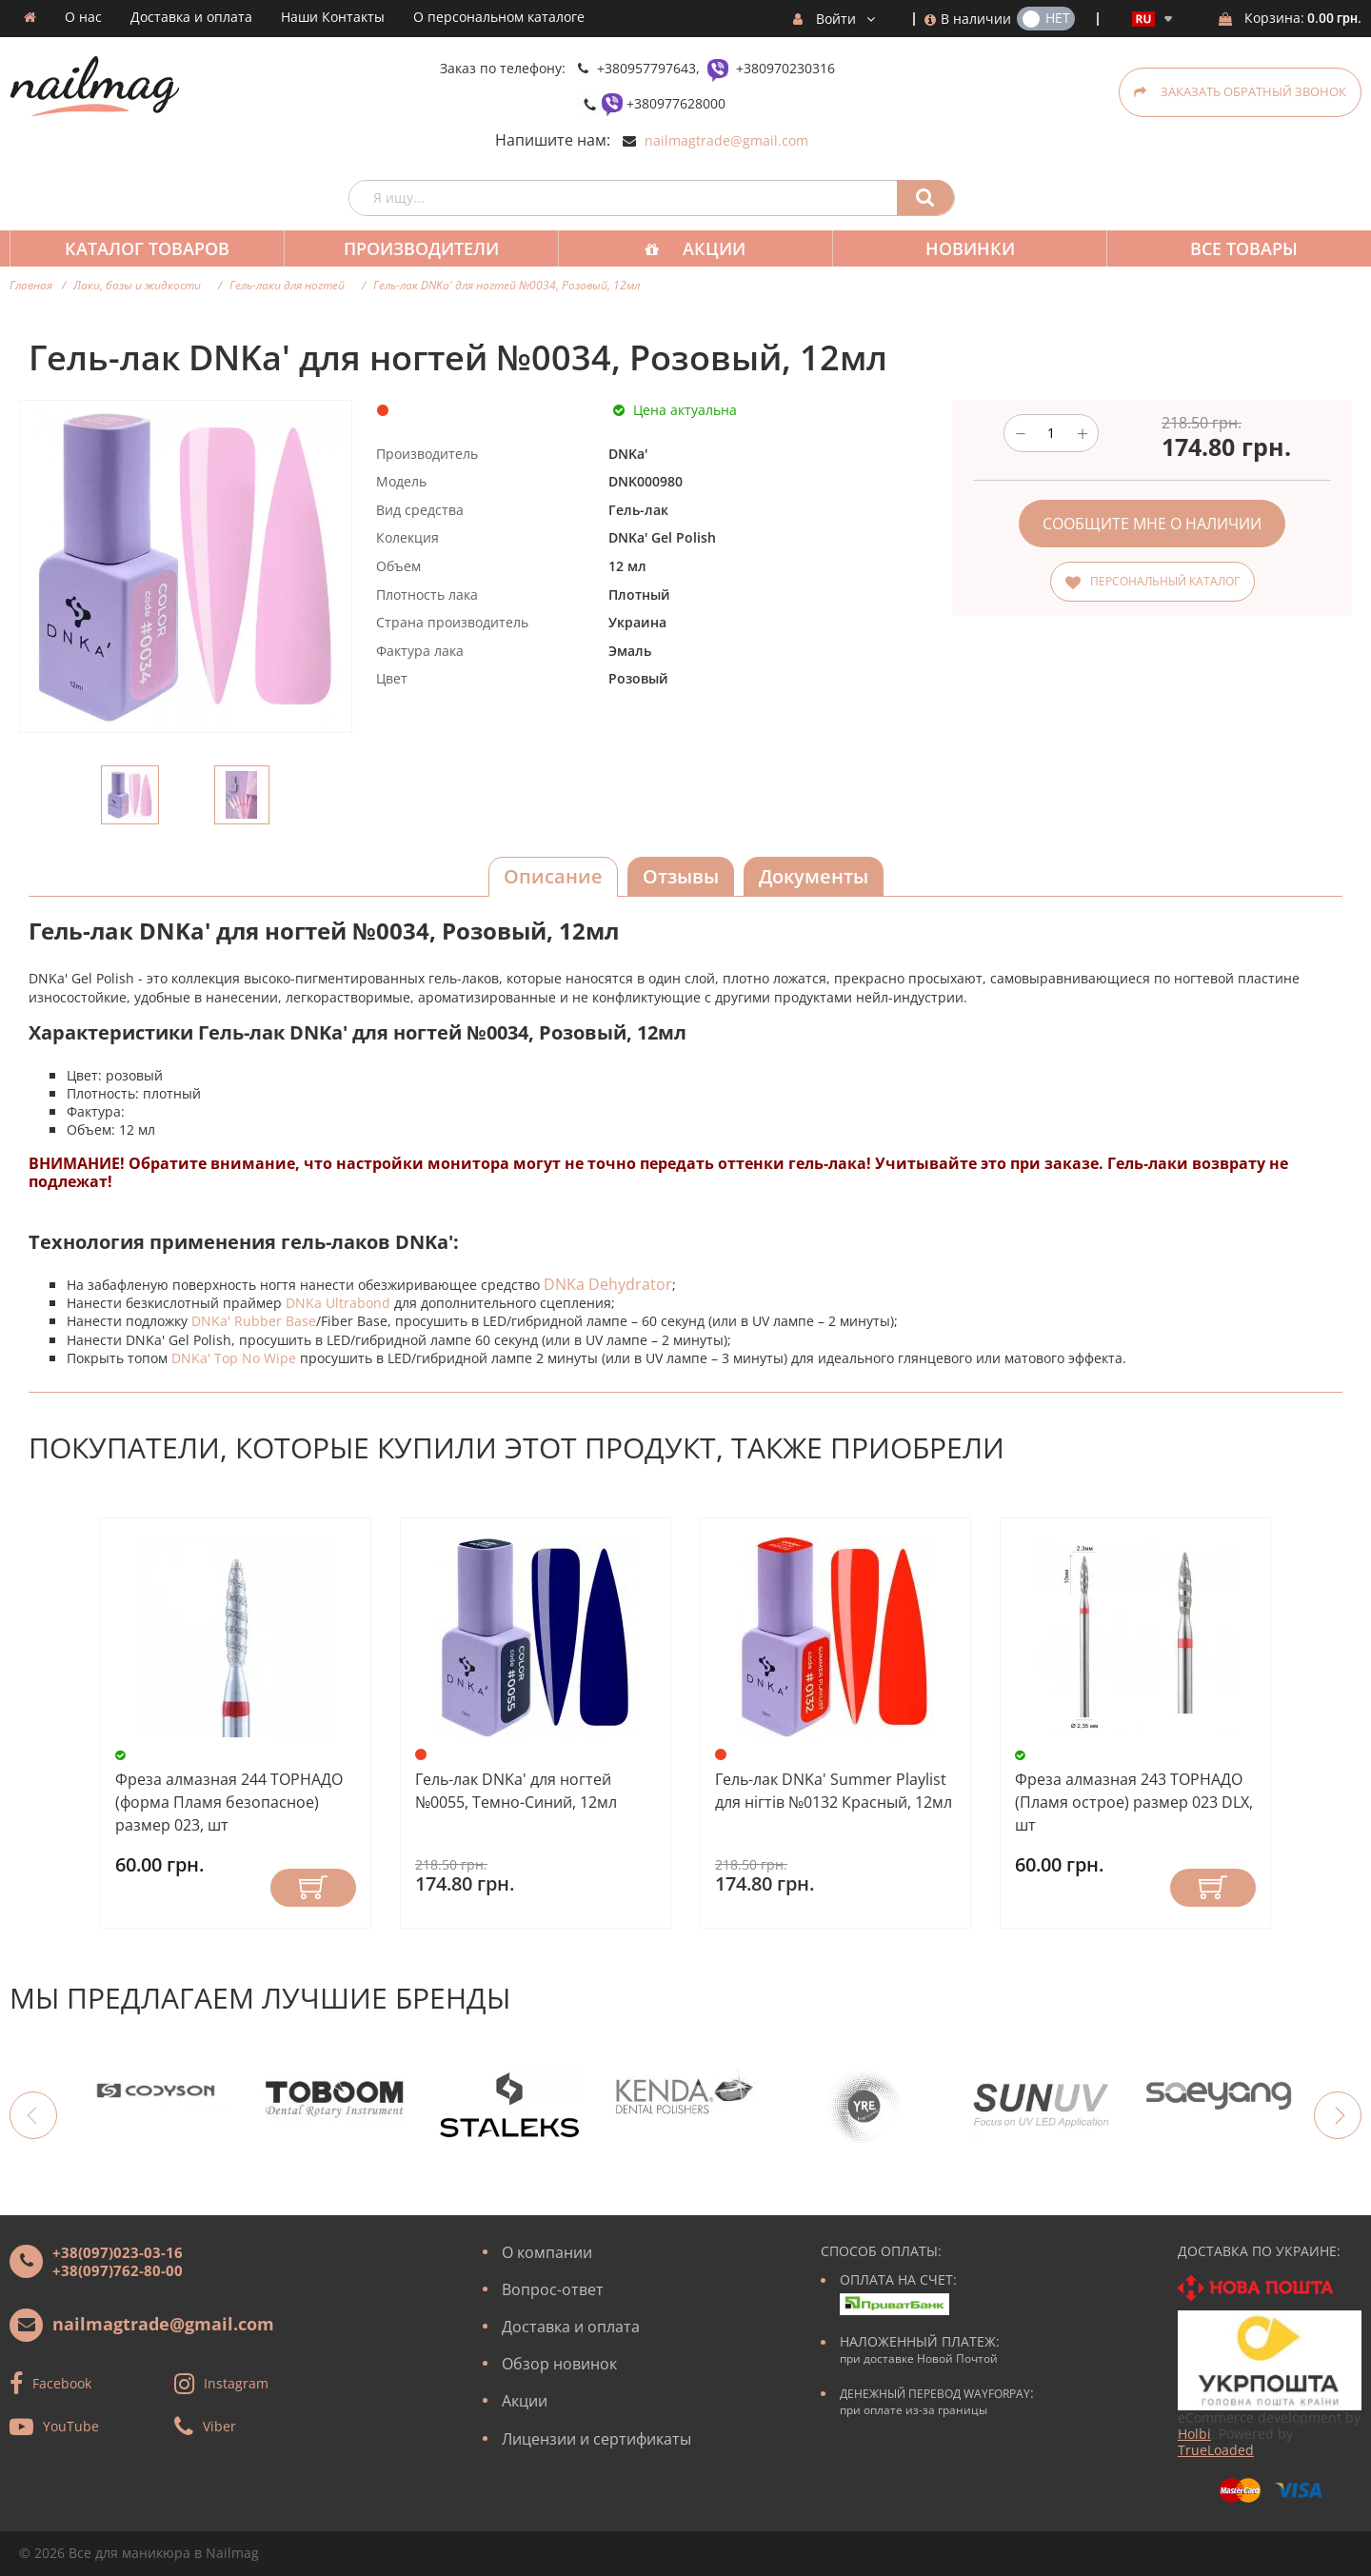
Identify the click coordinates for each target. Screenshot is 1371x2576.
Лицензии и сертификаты (596, 2438)
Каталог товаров (145, 248)
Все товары (1227, 248)
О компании (547, 2252)
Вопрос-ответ (553, 2289)
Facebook (61, 2382)
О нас (83, 17)
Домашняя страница (30, 17)
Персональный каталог (1165, 581)
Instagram (236, 2382)
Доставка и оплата (191, 17)
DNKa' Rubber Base (253, 1321)
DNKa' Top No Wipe (233, 1358)
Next (1337, 2115)
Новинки (957, 248)
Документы (813, 876)
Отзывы (681, 876)
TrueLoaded (1216, 2450)
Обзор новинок (559, 2363)
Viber (219, 2425)
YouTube (71, 2425)
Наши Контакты (333, 17)
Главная (31, 285)
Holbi (1194, 2434)
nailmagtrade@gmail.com (726, 140)
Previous (33, 2115)
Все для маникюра (129, 2553)
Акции (704, 248)
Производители (415, 248)
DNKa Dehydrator (608, 1284)
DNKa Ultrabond (338, 1303)
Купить (313, 1888)
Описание (553, 876)
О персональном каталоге (499, 17)
